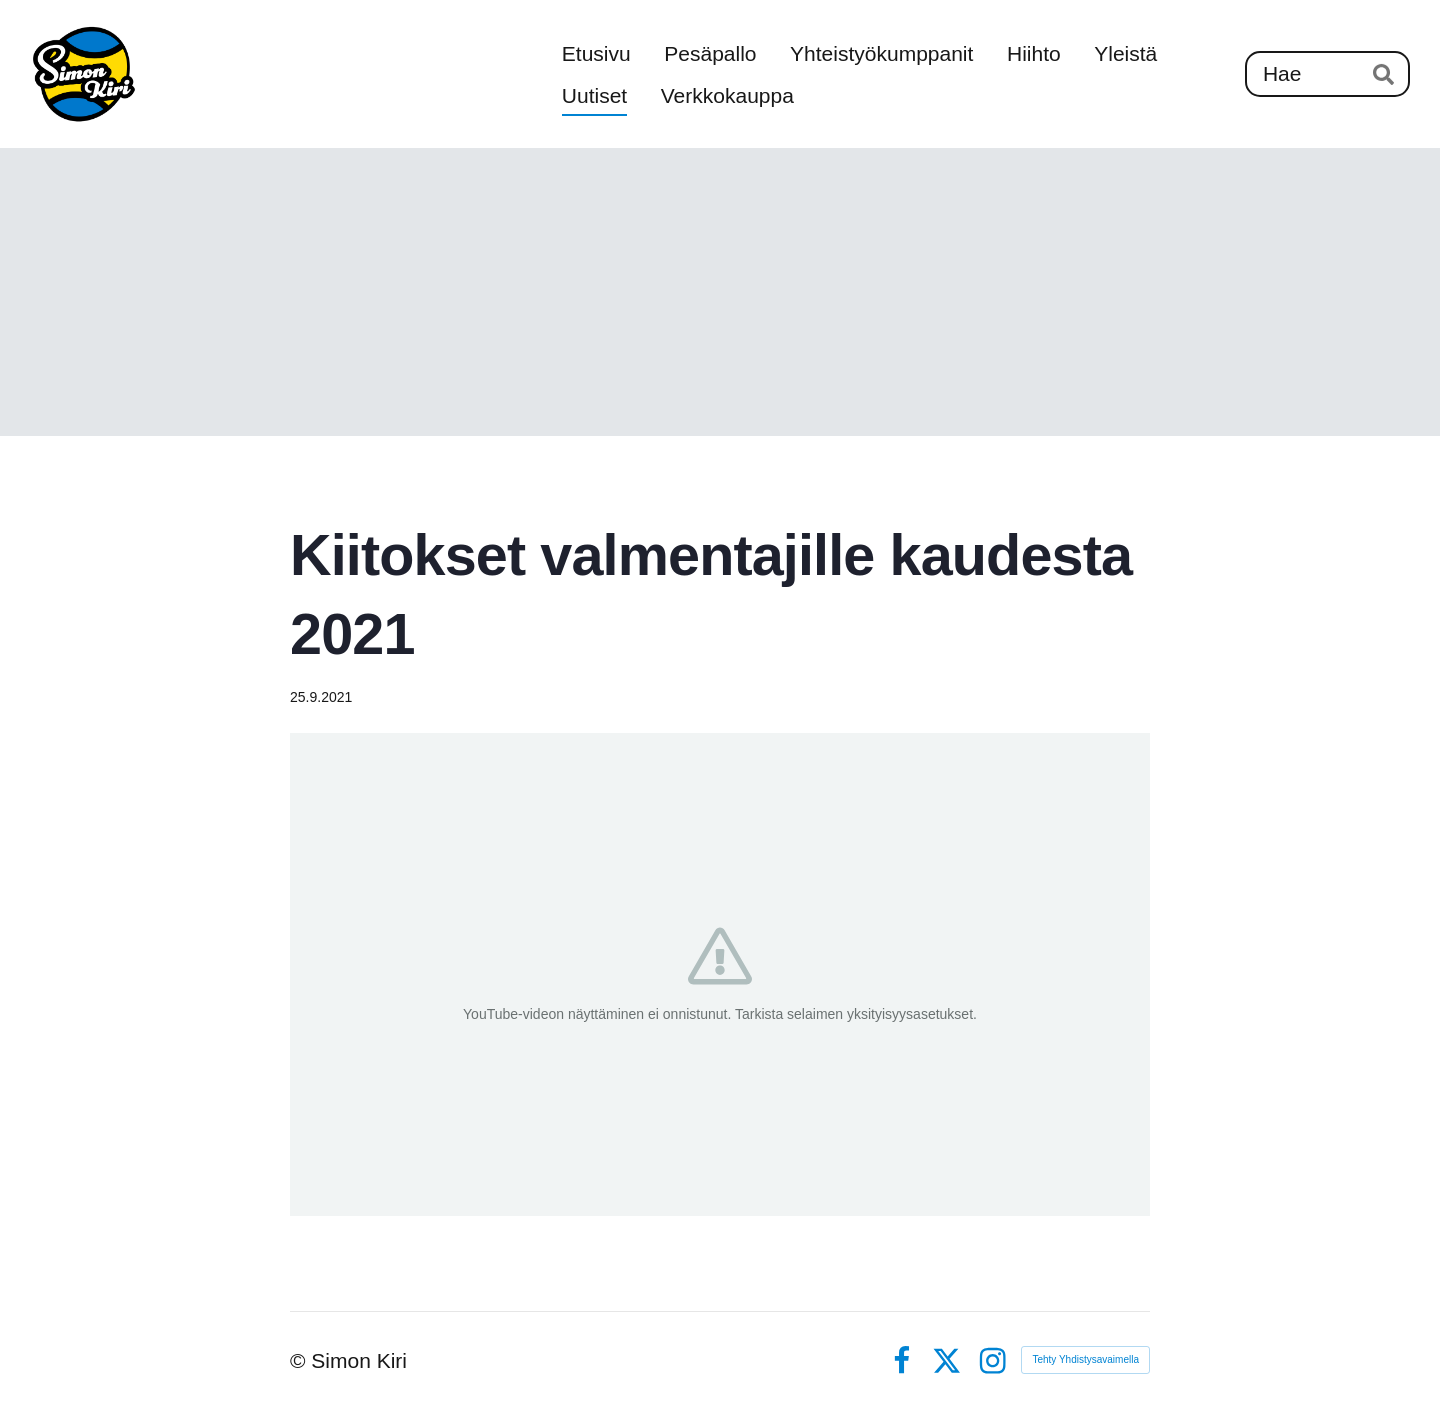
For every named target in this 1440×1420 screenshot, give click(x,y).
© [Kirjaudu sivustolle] (300, 1360)
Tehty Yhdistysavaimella (1085, 1359)
